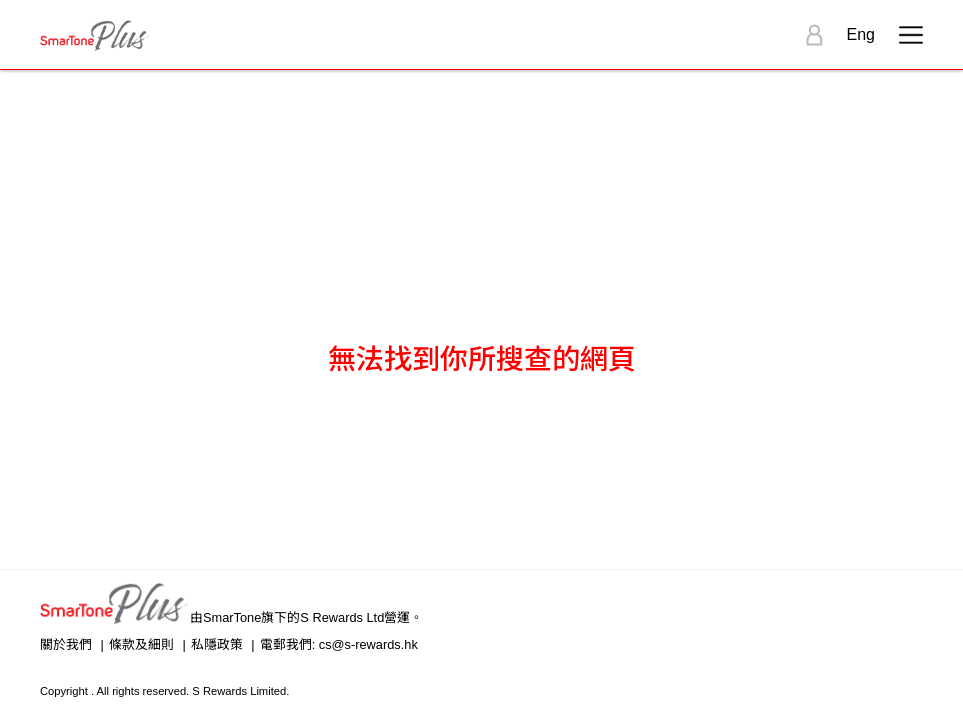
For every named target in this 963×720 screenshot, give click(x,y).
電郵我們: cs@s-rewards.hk (339, 644)
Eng (861, 34)
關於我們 (66, 644)
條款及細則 (141, 644)
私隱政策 (217, 644)
